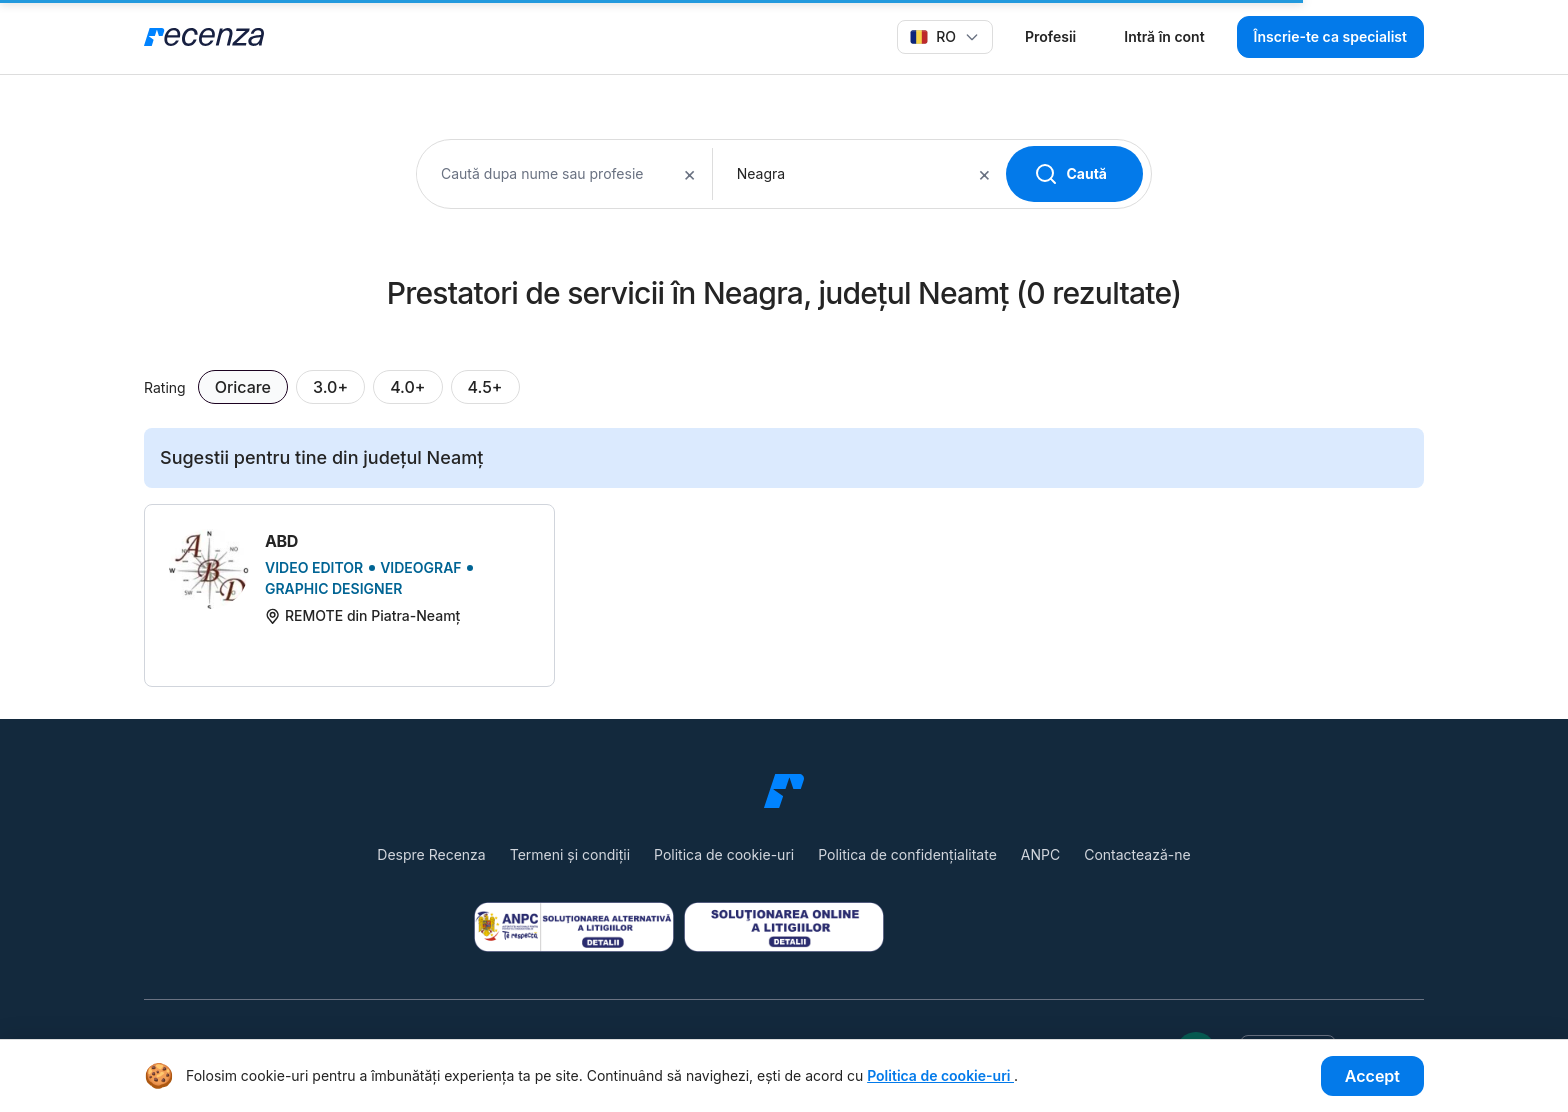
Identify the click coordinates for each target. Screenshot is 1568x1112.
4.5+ (485, 387)
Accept (1372, 1076)
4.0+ (407, 387)
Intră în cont (1164, 36)
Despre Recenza (431, 854)
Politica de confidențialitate (907, 854)
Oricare (243, 387)
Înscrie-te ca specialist (1330, 36)
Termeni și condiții (570, 854)
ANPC (1040, 854)
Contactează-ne (1137, 854)
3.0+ (330, 387)
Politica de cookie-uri (724, 854)
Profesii (1050, 36)
